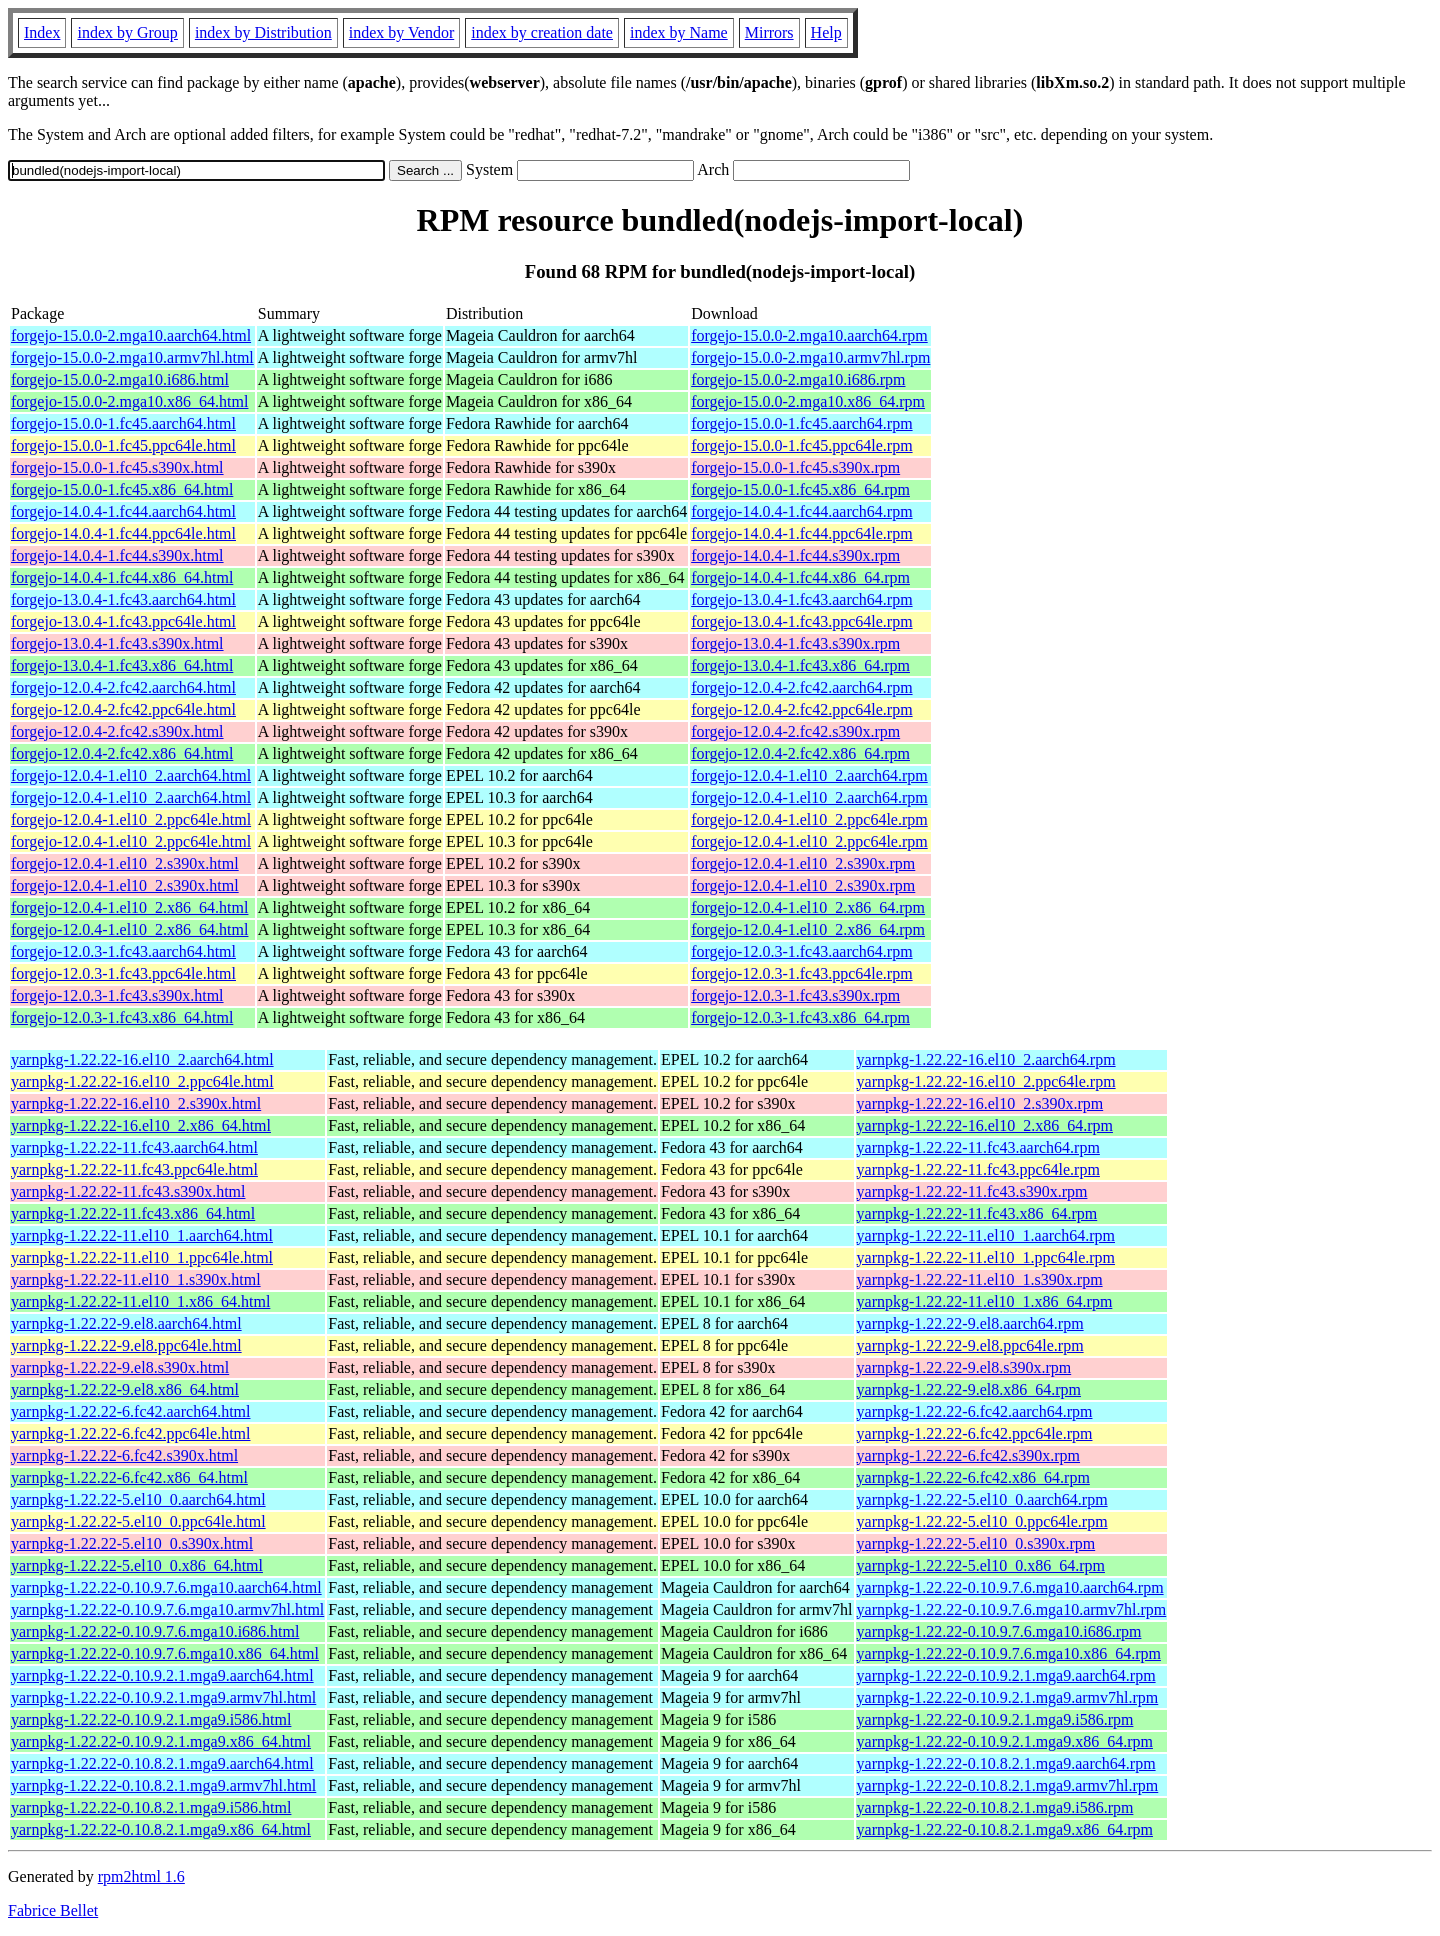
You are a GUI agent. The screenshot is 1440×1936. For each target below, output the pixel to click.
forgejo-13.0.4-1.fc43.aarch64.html (123, 599)
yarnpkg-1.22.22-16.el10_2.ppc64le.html (142, 1081)
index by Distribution (263, 32)
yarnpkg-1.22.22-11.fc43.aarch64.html (134, 1147)
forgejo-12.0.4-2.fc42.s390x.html (117, 731)
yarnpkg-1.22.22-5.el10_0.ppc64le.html (138, 1521)
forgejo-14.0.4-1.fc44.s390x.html (117, 555)
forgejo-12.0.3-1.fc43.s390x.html (117, 995)
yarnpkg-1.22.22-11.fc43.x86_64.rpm (977, 1213)
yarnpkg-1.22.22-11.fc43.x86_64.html (133, 1213)
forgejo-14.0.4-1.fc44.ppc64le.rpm (801, 533)
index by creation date (542, 32)
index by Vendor (401, 32)
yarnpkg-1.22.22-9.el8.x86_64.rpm (969, 1389)
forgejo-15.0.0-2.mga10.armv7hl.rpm (810, 357)
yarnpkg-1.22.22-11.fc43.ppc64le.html (134, 1169)
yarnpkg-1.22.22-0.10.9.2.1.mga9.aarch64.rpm (1006, 1675)
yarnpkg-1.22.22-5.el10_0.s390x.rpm (976, 1543)
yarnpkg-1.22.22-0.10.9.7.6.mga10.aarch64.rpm (1010, 1587)
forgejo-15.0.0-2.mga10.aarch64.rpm (809, 335)
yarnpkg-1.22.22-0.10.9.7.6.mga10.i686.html (155, 1631)
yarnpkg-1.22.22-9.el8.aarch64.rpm (970, 1323)
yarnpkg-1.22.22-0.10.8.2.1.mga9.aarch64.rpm (1006, 1763)
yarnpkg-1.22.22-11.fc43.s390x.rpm (972, 1191)
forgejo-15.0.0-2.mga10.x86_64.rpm (808, 401)
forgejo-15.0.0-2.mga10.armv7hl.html (132, 357)
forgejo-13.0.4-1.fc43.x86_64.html (122, 665)
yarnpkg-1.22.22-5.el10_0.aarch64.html (138, 1499)
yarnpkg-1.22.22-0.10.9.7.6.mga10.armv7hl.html (167, 1609)
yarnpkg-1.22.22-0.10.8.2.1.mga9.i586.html (151, 1807)
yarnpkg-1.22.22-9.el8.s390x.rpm (964, 1367)
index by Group (127, 32)
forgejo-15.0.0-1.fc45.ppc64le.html (123, 445)
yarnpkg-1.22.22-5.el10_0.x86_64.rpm (981, 1565)
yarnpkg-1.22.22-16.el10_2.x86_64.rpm (985, 1125)
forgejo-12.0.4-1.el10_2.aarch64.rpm (809, 775)
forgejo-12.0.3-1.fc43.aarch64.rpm (801, 951)
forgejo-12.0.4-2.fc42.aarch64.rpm (801, 687)
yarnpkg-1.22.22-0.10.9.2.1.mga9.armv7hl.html (163, 1697)
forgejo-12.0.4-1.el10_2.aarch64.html (131, 775)
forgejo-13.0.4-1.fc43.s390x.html (117, 643)
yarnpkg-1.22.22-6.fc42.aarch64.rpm (975, 1411)
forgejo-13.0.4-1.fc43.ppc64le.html (123, 621)
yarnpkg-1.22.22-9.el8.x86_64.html (125, 1389)
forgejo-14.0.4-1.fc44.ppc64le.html (123, 533)
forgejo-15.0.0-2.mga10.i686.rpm (798, 379)
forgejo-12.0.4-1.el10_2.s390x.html (125, 863)
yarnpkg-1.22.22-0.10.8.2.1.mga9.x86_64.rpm (1005, 1829)
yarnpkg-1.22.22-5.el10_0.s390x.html (132, 1543)
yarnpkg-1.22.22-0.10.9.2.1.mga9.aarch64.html (162, 1675)
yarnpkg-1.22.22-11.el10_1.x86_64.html (140, 1301)
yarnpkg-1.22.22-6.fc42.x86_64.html (129, 1477)
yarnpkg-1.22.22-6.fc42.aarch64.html (130, 1411)
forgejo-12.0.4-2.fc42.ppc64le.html (123, 709)
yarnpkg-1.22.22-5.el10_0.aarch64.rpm (982, 1499)
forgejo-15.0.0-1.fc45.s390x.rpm (795, 467)
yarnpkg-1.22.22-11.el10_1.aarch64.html (142, 1235)
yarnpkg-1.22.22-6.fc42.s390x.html (124, 1455)
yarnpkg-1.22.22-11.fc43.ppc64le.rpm (978, 1169)
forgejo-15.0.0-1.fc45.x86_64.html (122, 489)
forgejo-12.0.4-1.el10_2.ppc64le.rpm (809, 819)
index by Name (679, 32)
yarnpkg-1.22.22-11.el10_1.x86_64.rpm (985, 1301)
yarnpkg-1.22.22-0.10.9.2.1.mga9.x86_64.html (161, 1741)
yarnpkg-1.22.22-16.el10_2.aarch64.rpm (986, 1059)
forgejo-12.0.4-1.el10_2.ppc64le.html (131, 819)
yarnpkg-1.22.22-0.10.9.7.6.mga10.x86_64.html (165, 1653)
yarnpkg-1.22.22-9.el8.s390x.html (120, 1367)
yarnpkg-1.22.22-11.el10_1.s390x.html (136, 1279)
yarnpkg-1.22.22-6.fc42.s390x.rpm (969, 1455)
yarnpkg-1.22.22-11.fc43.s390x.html (128, 1191)
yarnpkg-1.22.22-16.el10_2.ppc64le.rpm (986, 1081)
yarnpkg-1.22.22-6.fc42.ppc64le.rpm (975, 1433)
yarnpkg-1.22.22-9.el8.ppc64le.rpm (970, 1345)
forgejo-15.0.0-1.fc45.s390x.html (117, 467)
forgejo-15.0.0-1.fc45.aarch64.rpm (801, 423)
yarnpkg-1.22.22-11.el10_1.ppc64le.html (142, 1257)
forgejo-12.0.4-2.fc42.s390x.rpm (795, 731)
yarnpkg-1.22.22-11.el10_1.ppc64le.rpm (986, 1257)
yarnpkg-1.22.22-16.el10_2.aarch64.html (142, 1059)
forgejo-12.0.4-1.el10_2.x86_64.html (129, 907)
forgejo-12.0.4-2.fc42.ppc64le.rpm (801, 709)
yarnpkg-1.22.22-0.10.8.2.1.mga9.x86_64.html (161, 1829)
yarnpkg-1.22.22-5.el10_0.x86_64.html (137, 1565)
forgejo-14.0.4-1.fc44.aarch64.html (123, 511)
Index (42, 32)
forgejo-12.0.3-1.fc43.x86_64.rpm (800, 1017)
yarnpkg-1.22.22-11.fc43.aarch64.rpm (978, 1147)
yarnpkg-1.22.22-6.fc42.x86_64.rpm (973, 1477)
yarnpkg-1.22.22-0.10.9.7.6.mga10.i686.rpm (999, 1631)
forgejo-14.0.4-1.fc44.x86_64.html (122, 577)
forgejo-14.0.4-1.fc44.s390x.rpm (795, 555)
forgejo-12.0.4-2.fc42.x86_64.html (122, 753)
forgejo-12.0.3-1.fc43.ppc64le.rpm (801, 973)
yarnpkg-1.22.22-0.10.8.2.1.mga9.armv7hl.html (163, 1785)
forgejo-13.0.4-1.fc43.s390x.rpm (795, 643)
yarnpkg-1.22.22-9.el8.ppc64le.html (126, 1345)
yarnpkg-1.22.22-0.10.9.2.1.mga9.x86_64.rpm (1005, 1741)
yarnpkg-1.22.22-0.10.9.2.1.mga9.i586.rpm (995, 1719)
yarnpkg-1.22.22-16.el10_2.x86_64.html (141, 1125)
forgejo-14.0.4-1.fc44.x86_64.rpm (800, 577)
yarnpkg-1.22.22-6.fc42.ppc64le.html (131, 1433)
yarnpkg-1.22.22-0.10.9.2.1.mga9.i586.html (151, 1719)
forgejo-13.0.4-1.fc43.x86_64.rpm (800, 665)
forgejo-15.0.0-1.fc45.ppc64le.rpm (801, 445)
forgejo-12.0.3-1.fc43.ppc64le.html (123, 973)
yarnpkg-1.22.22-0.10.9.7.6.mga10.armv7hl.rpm (1012, 1609)
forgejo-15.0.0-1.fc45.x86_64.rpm (800, 489)
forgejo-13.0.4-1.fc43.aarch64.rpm (801, 599)
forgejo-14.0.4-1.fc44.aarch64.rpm (801, 511)
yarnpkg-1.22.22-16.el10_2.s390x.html (136, 1103)
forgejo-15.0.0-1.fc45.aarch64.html (123, 423)
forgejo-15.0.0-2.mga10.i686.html (120, 379)
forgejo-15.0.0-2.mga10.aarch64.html (131, 335)
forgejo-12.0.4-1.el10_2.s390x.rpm (803, 863)
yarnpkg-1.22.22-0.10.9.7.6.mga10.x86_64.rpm (1009, 1653)
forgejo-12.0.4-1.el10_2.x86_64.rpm (808, 907)
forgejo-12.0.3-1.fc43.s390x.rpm (795, 995)
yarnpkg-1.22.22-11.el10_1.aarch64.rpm (986, 1235)
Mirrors (769, 32)
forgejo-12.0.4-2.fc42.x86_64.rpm (800, 753)
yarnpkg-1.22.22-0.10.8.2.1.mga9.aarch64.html (162, 1763)
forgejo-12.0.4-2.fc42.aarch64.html (123, 687)
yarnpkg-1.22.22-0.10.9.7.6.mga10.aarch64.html (166, 1587)
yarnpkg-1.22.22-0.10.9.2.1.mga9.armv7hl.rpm (1008, 1697)
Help (826, 32)
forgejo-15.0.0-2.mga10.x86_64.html (129, 401)
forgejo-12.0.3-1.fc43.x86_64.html (122, 1017)
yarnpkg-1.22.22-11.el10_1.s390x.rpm (980, 1279)
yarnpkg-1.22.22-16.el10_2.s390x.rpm (980, 1103)
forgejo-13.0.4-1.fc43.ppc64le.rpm (801, 621)
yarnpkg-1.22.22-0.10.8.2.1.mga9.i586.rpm (995, 1807)
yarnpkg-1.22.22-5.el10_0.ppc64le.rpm (982, 1521)
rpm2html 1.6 (141, 1876)
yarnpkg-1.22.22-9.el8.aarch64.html (126, 1323)
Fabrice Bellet (53, 1910)
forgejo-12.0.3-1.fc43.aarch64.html (123, 951)
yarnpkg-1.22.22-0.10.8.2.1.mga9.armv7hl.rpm (1008, 1785)
